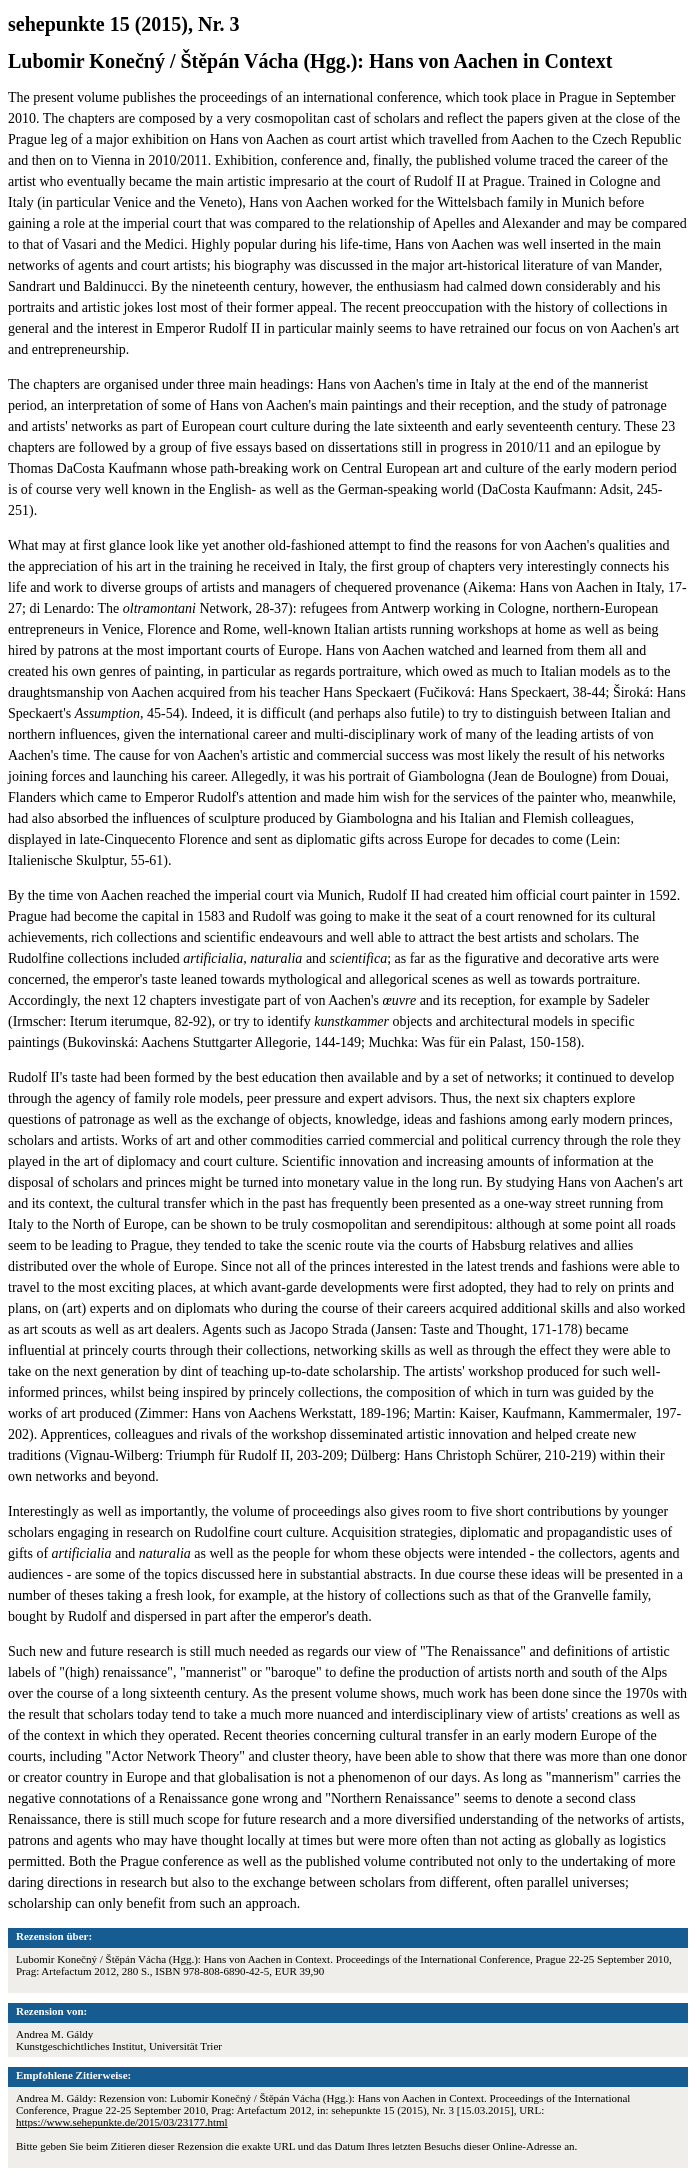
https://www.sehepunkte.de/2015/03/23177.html (122, 2122)
